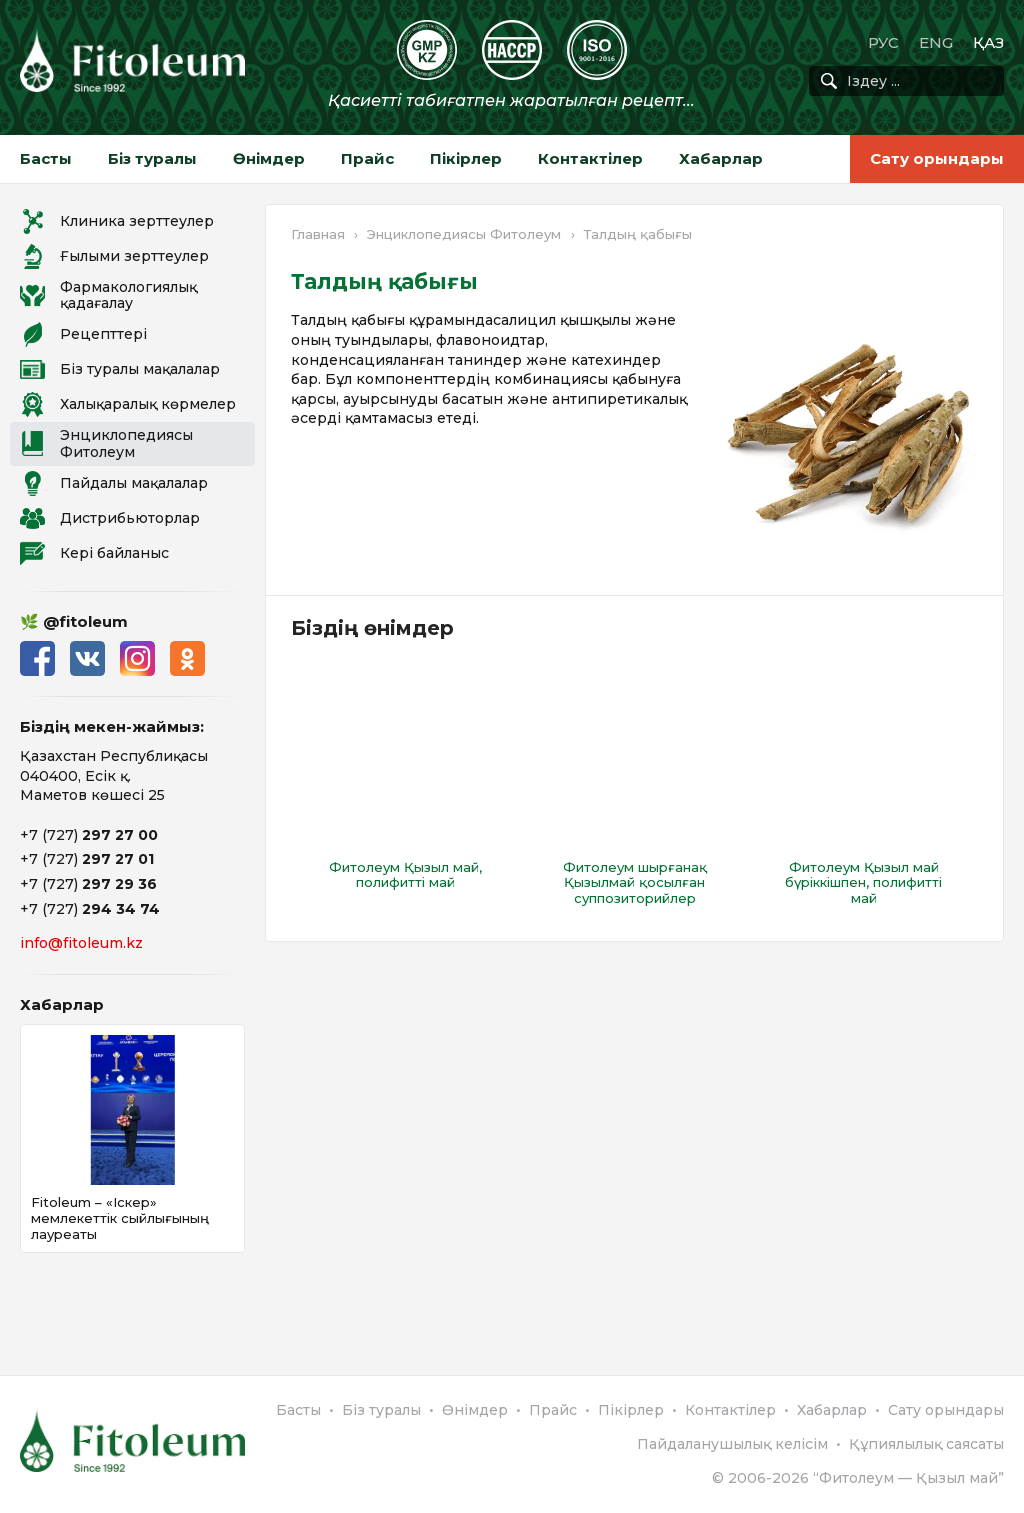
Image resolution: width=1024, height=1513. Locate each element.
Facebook (37, 658)
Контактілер (590, 158)
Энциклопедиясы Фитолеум (464, 234)
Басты (46, 158)
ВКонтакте (87, 658)
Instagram (137, 658)
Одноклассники (187, 658)
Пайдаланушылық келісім (732, 1444)
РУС (883, 42)
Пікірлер (466, 158)
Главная (318, 234)
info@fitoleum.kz (81, 943)
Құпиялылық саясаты (926, 1444)
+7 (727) (89, 835)
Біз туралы (152, 158)
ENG (936, 42)
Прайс (367, 158)
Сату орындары (937, 158)
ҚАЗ (988, 42)
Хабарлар (721, 158)
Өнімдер (269, 158)
